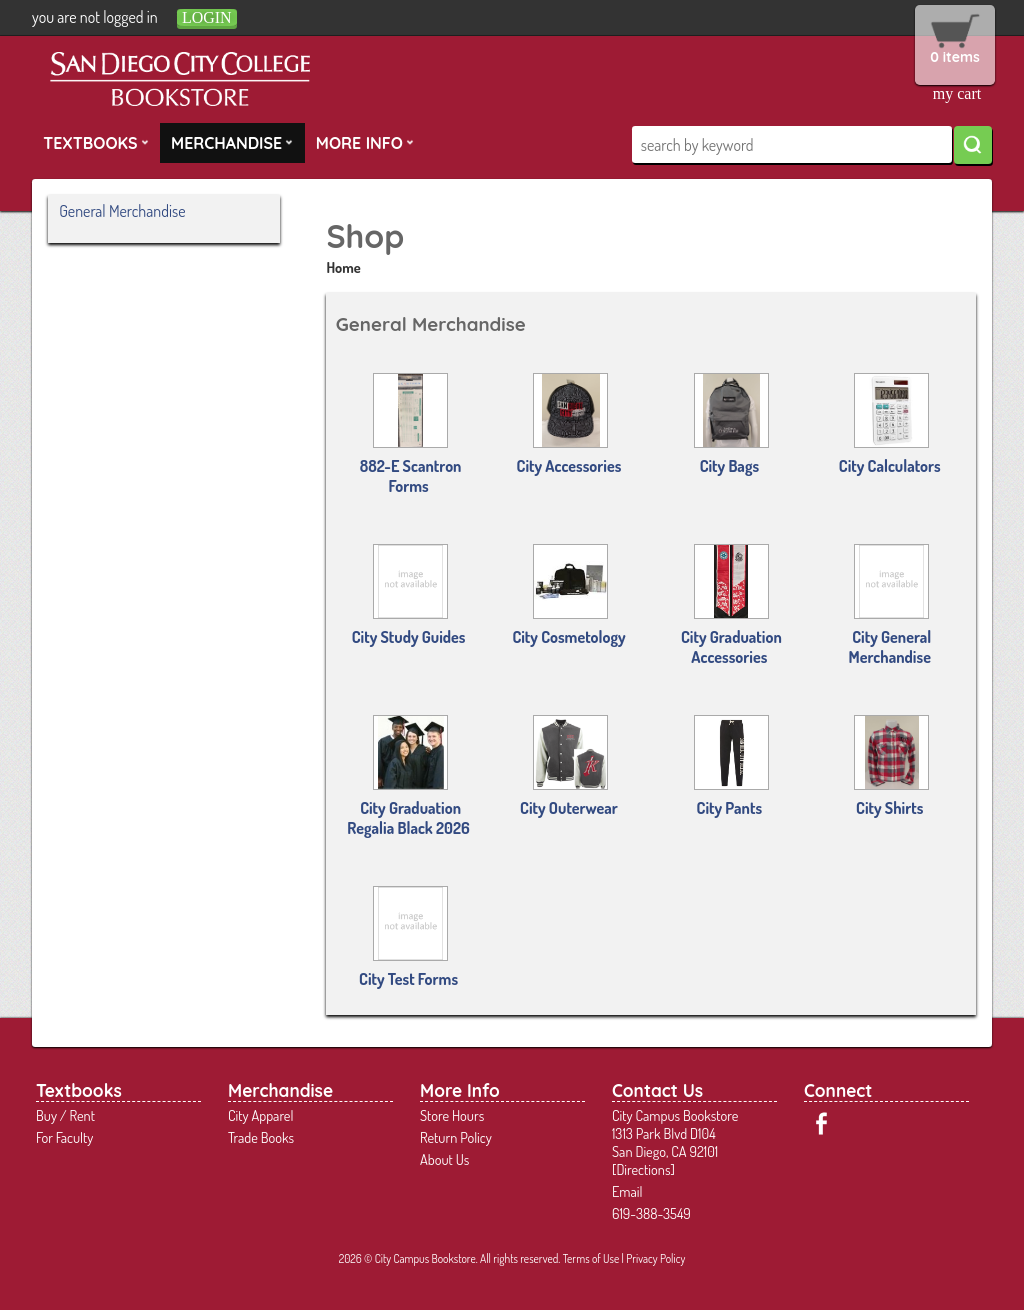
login (207, 17)
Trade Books (261, 1137)
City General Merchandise (890, 605)
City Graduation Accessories (731, 605)
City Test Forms (408, 937)
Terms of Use (591, 1258)
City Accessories (569, 424)
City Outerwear (569, 766)
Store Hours (452, 1115)
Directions (643, 1169)
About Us (444, 1159)
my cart (957, 93)
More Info (365, 142)
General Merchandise (122, 211)
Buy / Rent (65, 1115)
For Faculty (64, 1137)
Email (627, 1191)
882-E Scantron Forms (411, 434)
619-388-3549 (651, 1213)
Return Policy (456, 1137)
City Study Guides (409, 595)
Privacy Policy (655, 1258)
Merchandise (232, 142)
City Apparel (260, 1115)
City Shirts (891, 766)
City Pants (731, 766)
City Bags (731, 424)
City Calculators (890, 424)
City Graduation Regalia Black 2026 (408, 776)
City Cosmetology (568, 595)
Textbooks (96, 142)
